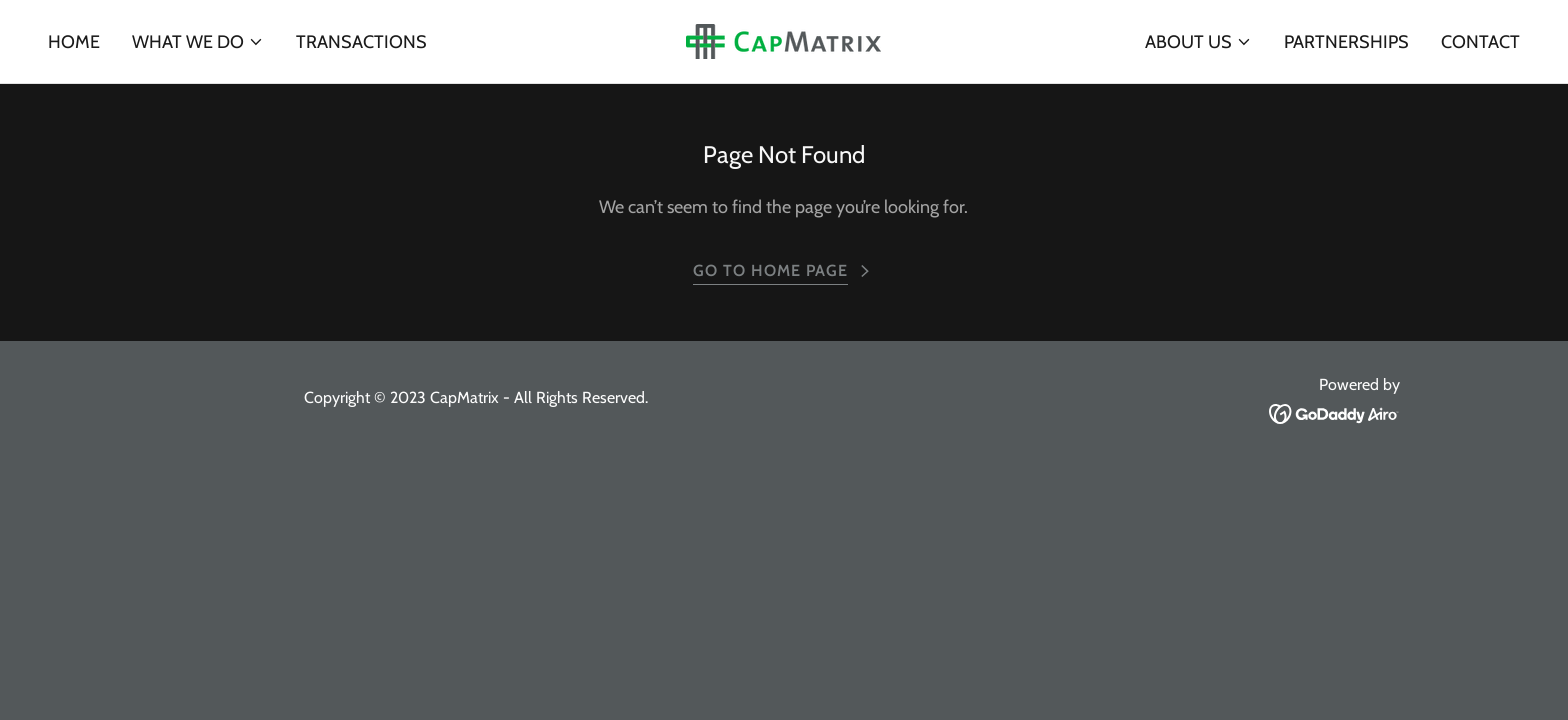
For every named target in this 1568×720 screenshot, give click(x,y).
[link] (783, 40)
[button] (198, 42)
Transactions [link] (361, 42)
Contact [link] (1480, 42)
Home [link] (74, 42)
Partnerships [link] (1346, 42)
